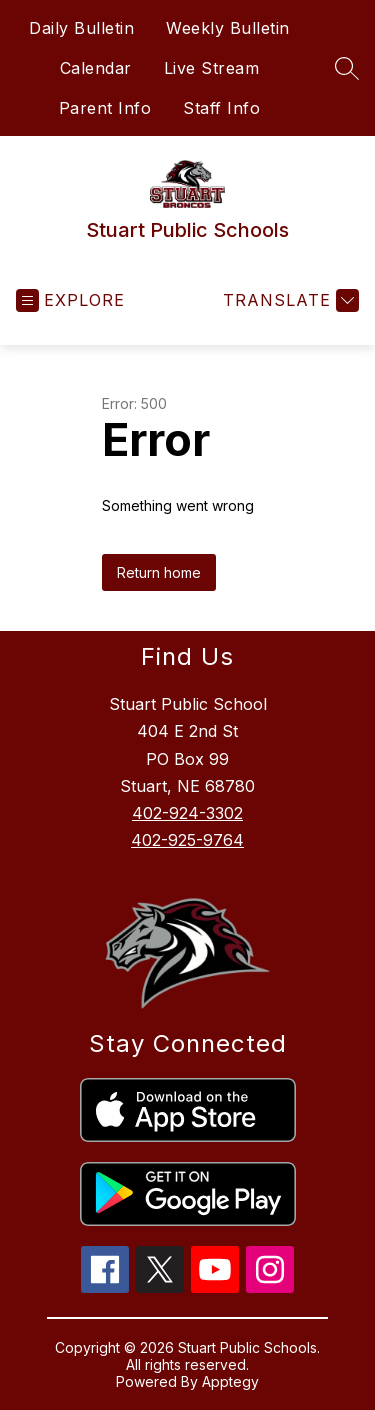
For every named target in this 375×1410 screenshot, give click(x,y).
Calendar (96, 68)
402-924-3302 (187, 813)
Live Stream (212, 68)
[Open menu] (70, 300)
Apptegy (230, 1381)
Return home (159, 572)
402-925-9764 (187, 840)
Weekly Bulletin (228, 28)
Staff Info (221, 108)
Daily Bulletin (81, 28)
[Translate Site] (288, 300)
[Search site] (347, 68)
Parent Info (105, 108)
